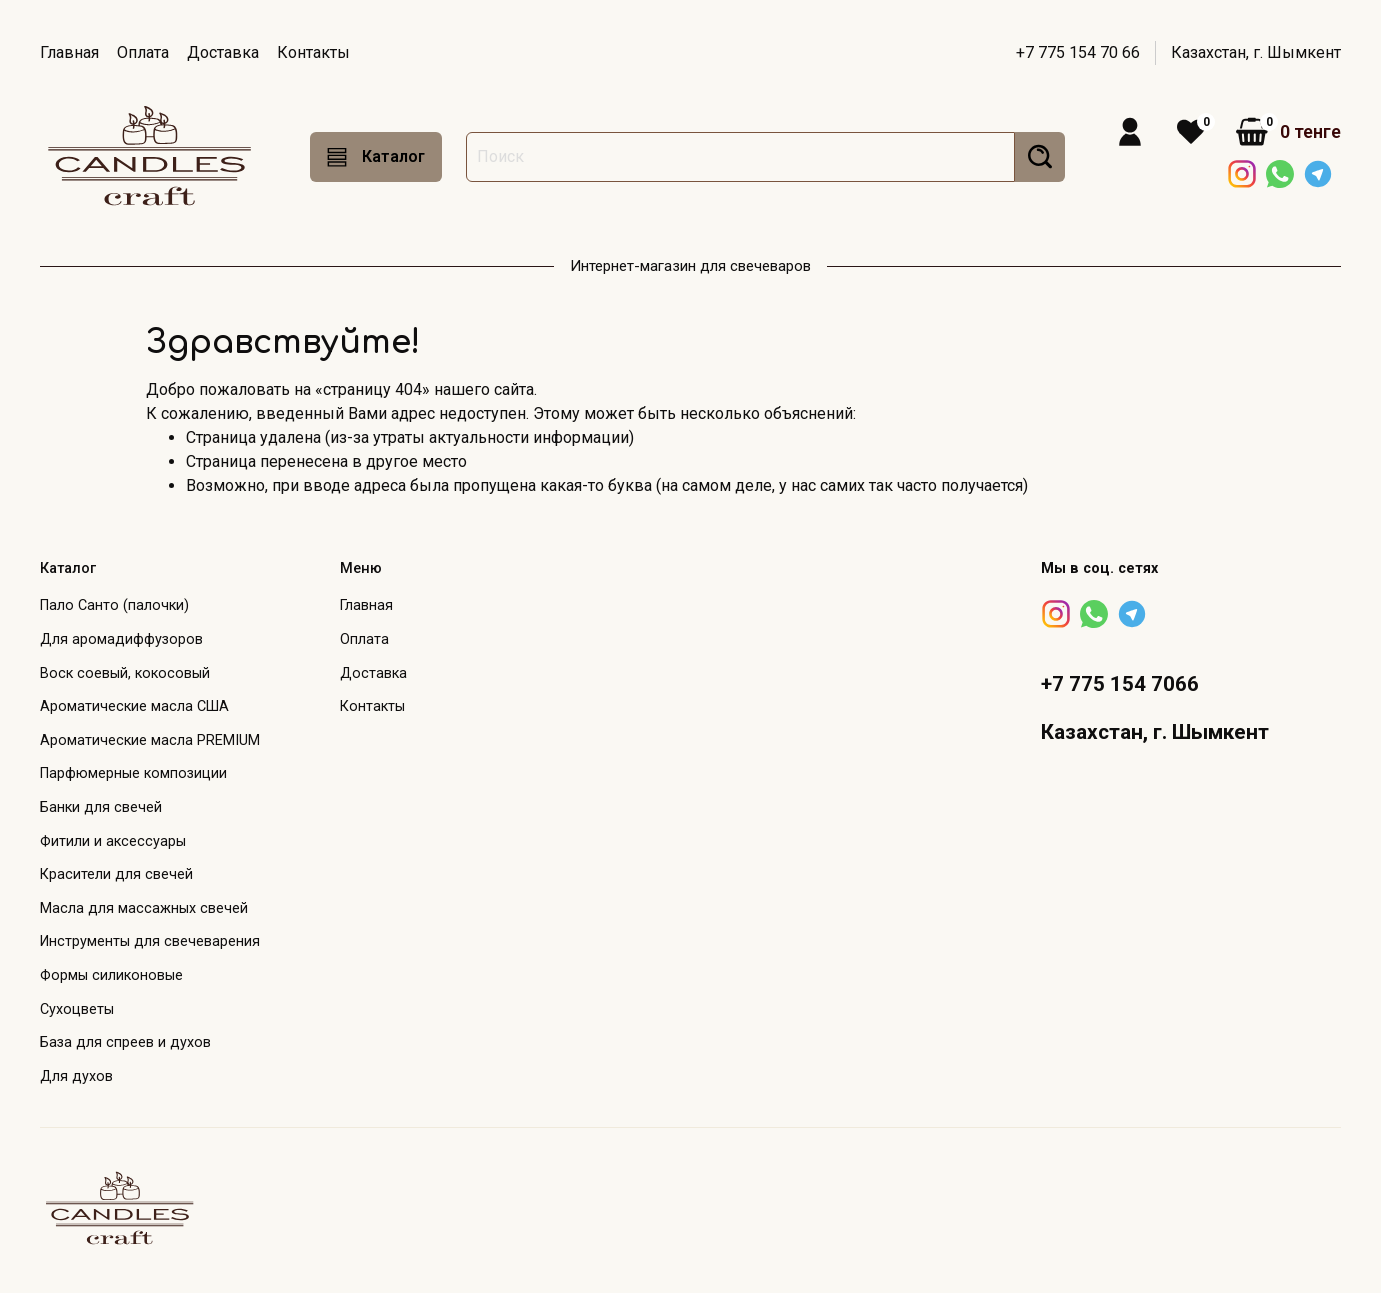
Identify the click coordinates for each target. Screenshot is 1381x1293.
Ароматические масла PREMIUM (150, 740)
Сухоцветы (77, 1009)
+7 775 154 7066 (1120, 684)
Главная (69, 52)
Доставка (223, 52)
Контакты (313, 52)
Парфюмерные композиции (133, 773)
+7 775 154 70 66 (1078, 52)
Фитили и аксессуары (113, 841)
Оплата (143, 52)
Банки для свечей (101, 807)
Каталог (376, 157)
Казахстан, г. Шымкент (1256, 52)
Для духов (76, 1076)
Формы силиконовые (111, 975)
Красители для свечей (116, 874)
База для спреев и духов (125, 1042)
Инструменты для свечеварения (150, 941)
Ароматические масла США (134, 706)
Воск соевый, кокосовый (125, 673)
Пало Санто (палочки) (114, 605)
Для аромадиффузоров (121, 639)
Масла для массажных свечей (144, 908)
